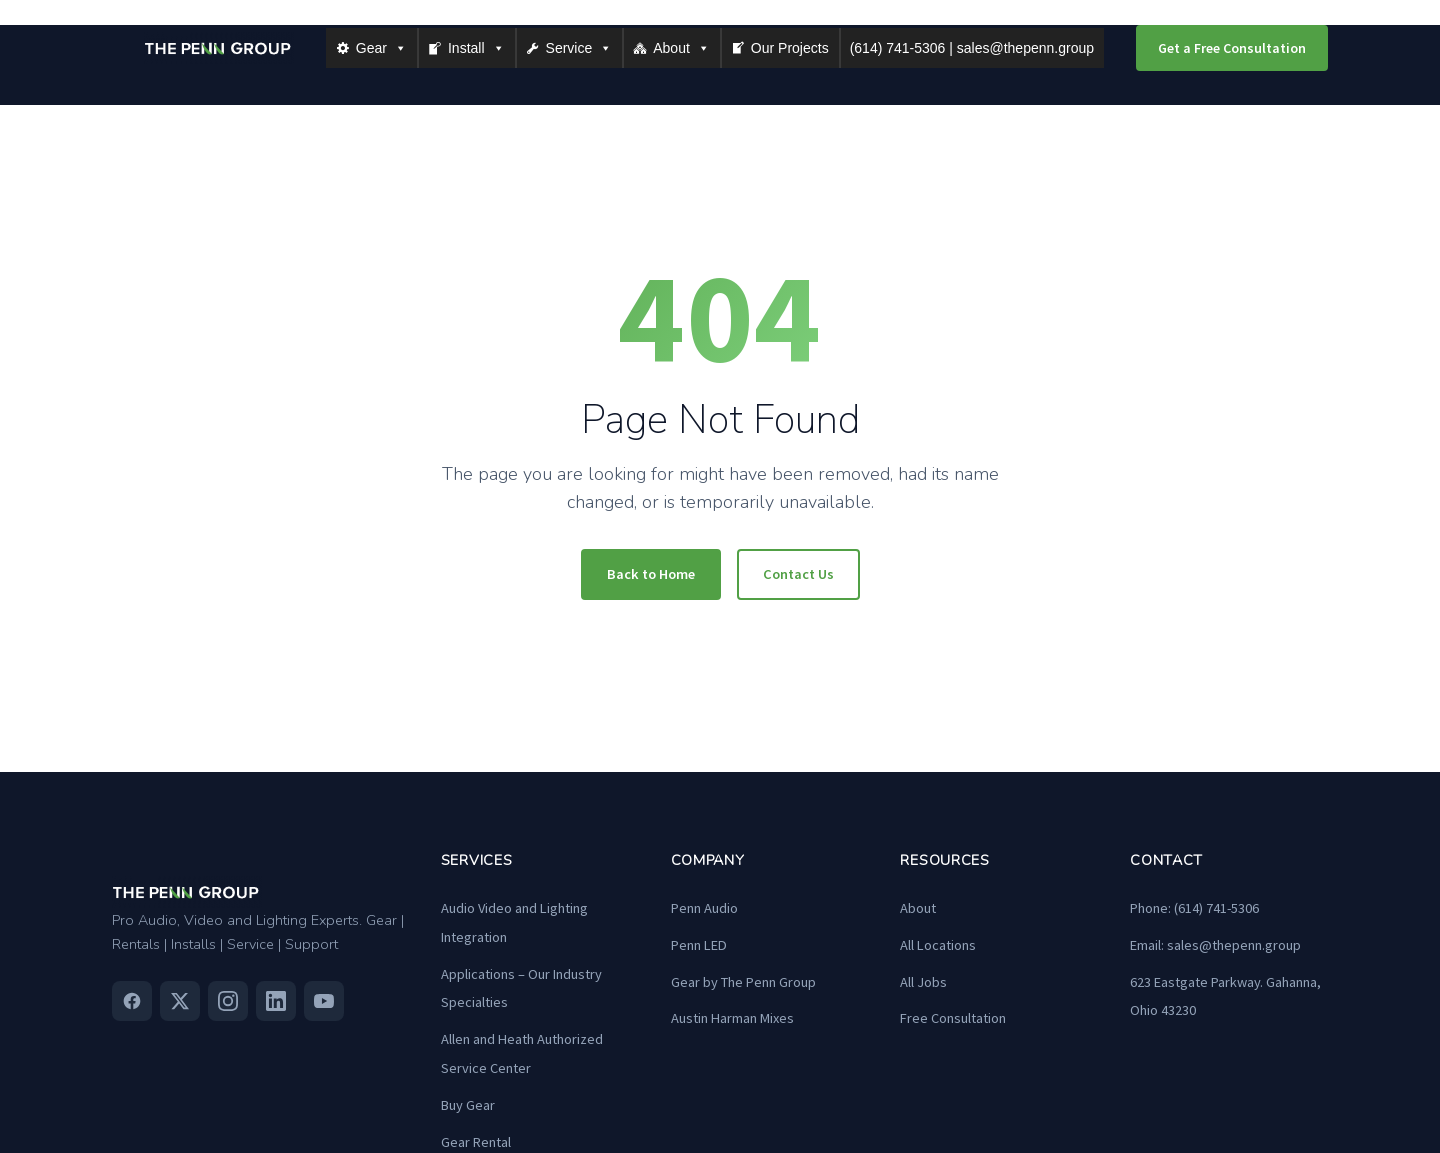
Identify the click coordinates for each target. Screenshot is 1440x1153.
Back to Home (651, 574)
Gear (381, 48)
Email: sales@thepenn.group (1215, 945)
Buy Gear (468, 1105)
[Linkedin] (276, 1001)
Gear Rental (476, 1142)
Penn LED (699, 945)
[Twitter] (180, 1001)
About (681, 48)
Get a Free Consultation (1232, 48)
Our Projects (790, 48)
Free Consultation (953, 1018)
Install (476, 48)
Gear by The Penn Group (743, 982)
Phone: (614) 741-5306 (1194, 908)
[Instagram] (228, 1001)
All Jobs (923, 982)
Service (579, 48)
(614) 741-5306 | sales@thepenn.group (972, 48)
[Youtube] (324, 1001)
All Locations (938, 945)
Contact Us (798, 574)
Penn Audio (704, 908)
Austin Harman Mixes (732, 1018)
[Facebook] (132, 1001)
